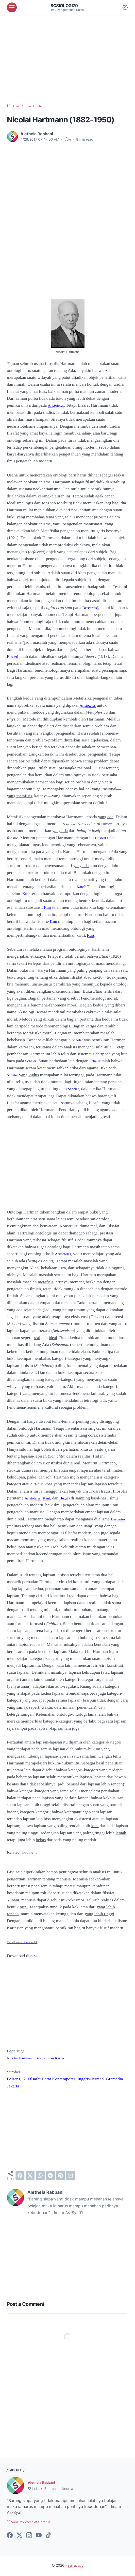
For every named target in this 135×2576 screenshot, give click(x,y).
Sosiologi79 (67, 5)
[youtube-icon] (39, 2536)
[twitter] (30, 2175)
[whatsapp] (40, 2175)
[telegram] (50, 2175)
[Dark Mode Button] (125, 7)
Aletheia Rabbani (44, 2482)
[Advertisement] (67, 59)
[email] (70, 2175)
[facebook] (20, 2175)
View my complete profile (33, 2522)
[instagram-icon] (29, 2536)
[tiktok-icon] (48, 2536)
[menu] (12, 7)
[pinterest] (60, 2175)
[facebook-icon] (10, 2536)
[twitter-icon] (19, 2536)
